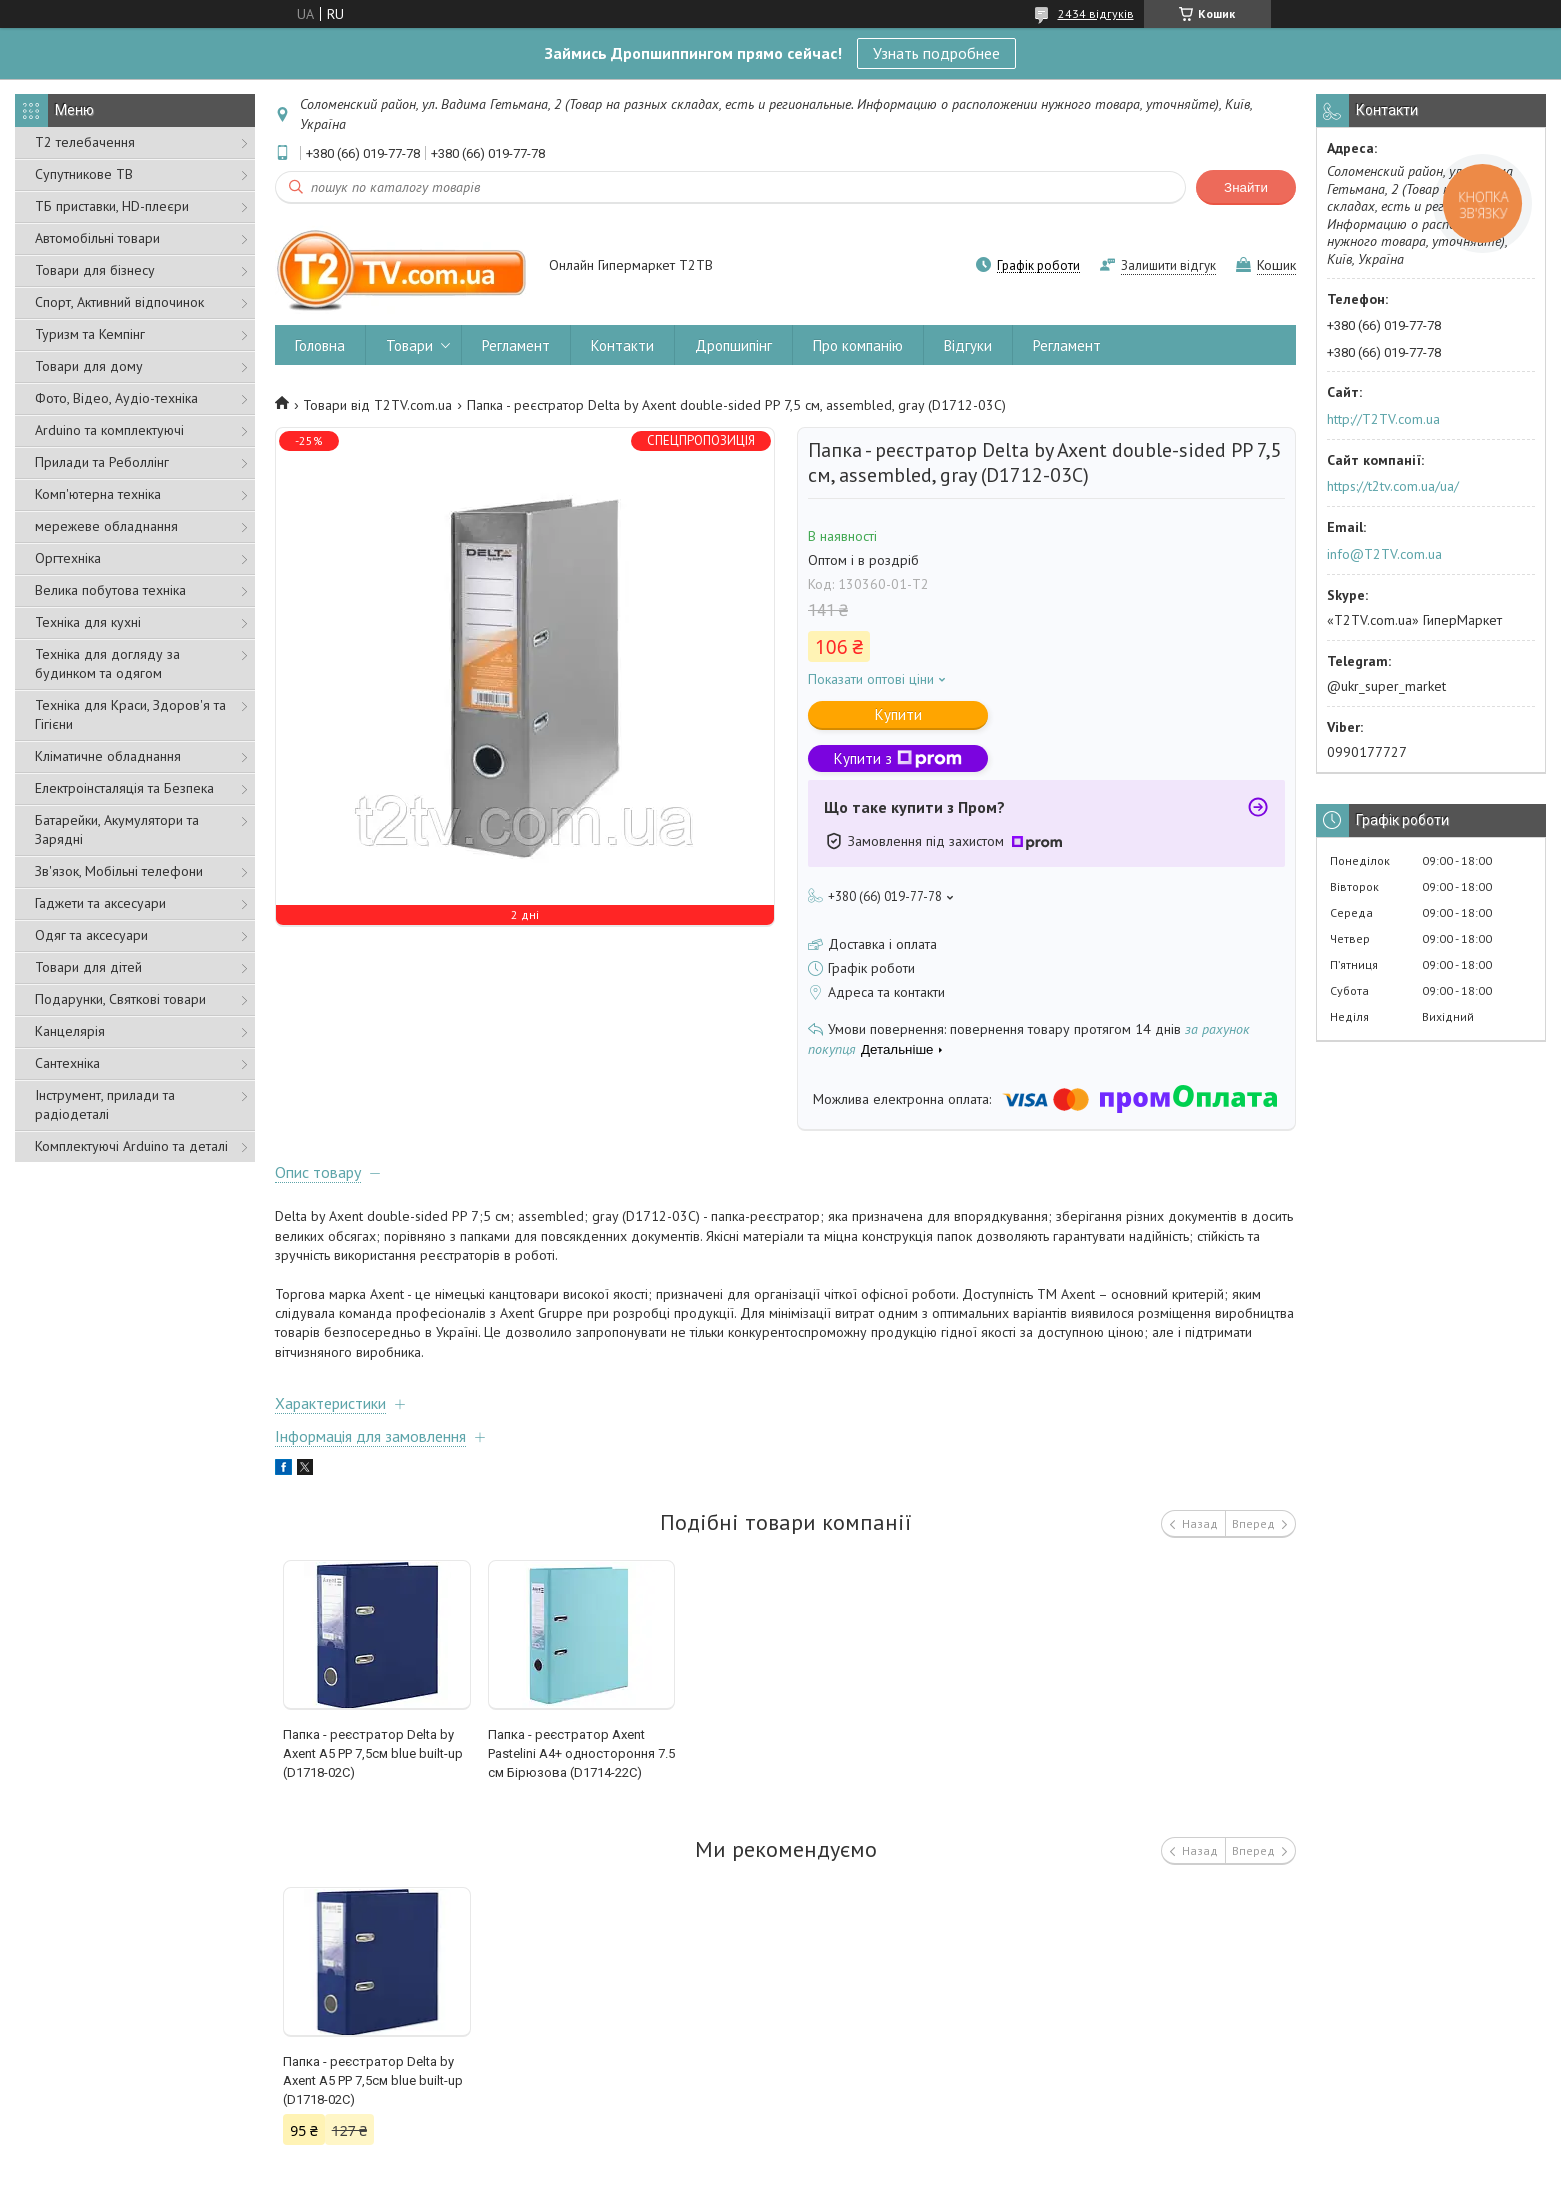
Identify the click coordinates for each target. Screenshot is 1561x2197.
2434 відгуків (1096, 13)
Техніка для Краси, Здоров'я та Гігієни (130, 714)
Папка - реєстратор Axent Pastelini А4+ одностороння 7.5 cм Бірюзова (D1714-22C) (581, 1753)
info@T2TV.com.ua (1384, 554)
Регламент (516, 345)
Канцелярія (70, 1031)
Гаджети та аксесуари (100, 903)
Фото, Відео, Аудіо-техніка (116, 398)
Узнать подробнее (936, 53)
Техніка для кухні (88, 622)
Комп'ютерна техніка (98, 494)
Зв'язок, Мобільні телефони (119, 871)
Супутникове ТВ (84, 174)
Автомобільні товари (97, 238)
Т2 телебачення (85, 142)
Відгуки (968, 345)
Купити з (898, 758)
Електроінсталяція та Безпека (124, 788)
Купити (898, 714)
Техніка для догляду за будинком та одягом (107, 663)
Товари (409, 345)
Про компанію (858, 345)
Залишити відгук (1168, 265)
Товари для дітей (88, 967)
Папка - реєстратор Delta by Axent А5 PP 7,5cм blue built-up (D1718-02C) (373, 1753)
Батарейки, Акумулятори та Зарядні (117, 829)
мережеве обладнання (106, 526)
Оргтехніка (68, 558)
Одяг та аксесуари (91, 935)
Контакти (622, 345)
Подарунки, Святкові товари (120, 999)
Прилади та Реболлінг (102, 462)
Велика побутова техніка (110, 590)
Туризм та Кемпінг (90, 334)
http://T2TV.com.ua (1383, 419)
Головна (320, 345)
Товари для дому (89, 366)
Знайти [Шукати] (1246, 187)
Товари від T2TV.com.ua (377, 405)
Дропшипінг (733, 345)
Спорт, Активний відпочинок (119, 302)
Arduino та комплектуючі (109, 430)
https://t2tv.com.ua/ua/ (1393, 486)
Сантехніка (67, 1063)
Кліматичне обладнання (108, 756)
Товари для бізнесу (95, 270)
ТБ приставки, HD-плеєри (112, 206)
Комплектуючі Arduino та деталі (131, 1146)
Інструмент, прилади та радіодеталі (105, 1104)
